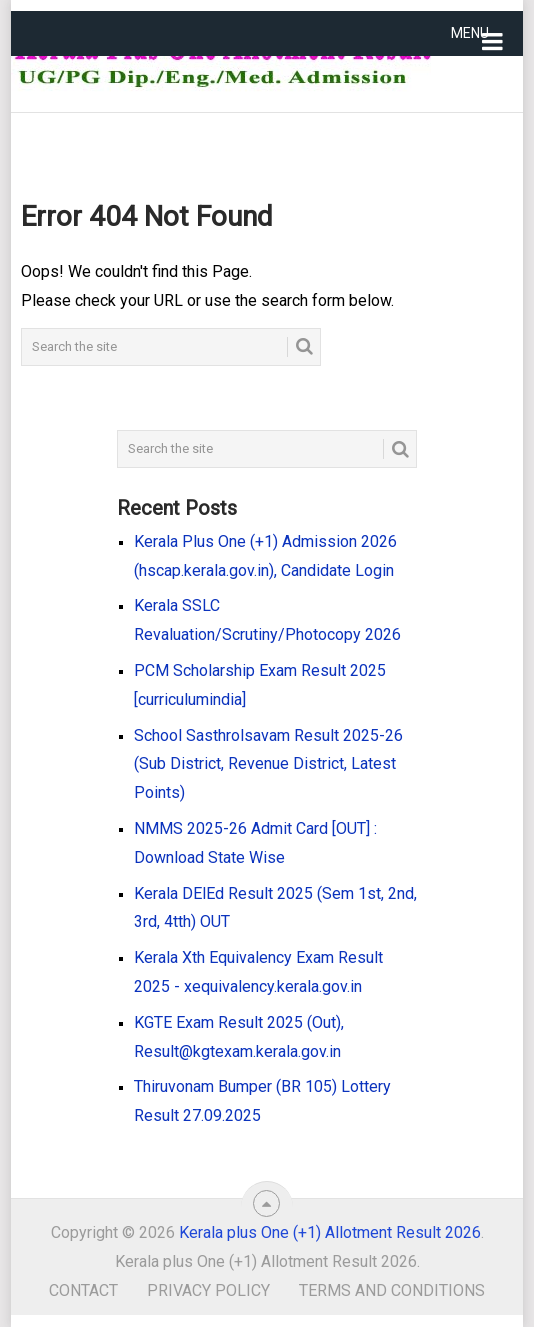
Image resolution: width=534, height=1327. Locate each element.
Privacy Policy (208, 1290)
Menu (470, 33)
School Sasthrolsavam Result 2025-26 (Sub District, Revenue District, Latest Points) (268, 764)
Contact (83, 1290)
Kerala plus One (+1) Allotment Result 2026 (330, 1232)
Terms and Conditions (392, 1290)
